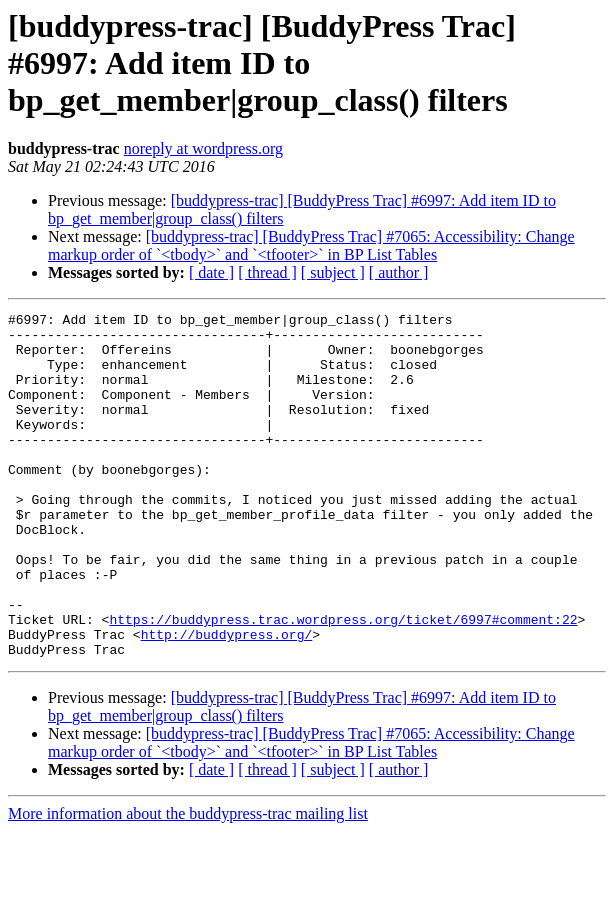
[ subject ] (333, 272)
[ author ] (399, 272)
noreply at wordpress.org (203, 148)
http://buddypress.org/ (227, 700)
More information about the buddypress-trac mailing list (188, 882)
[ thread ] (267, 272)
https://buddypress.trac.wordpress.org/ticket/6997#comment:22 (343, 682)
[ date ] (211, 272)
